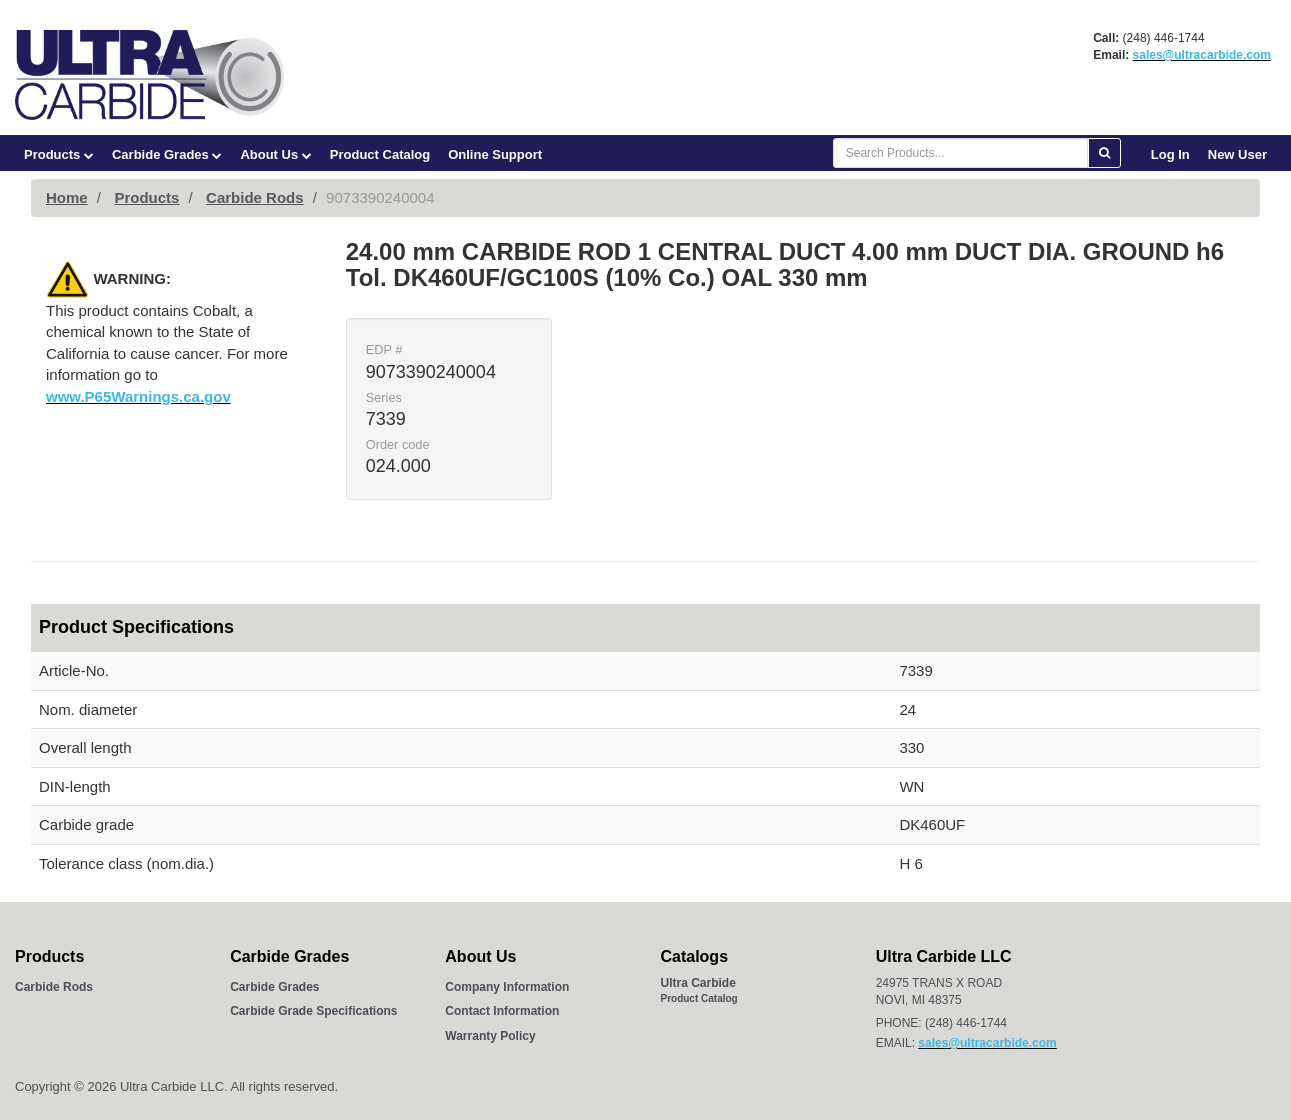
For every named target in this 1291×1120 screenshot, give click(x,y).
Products (59, 154)
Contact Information (502, 1011)
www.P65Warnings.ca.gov (138, 396)
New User (1237, 154)
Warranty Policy (490, 1036)
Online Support (495, 154)
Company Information (507, 987)
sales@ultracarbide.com (1202, 55)
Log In (1170, 154)
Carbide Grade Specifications (313, 1011)
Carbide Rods (255, 197)
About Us (275, 154)
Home (67, 197)
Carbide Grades (167, 154)
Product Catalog (380, 154)
